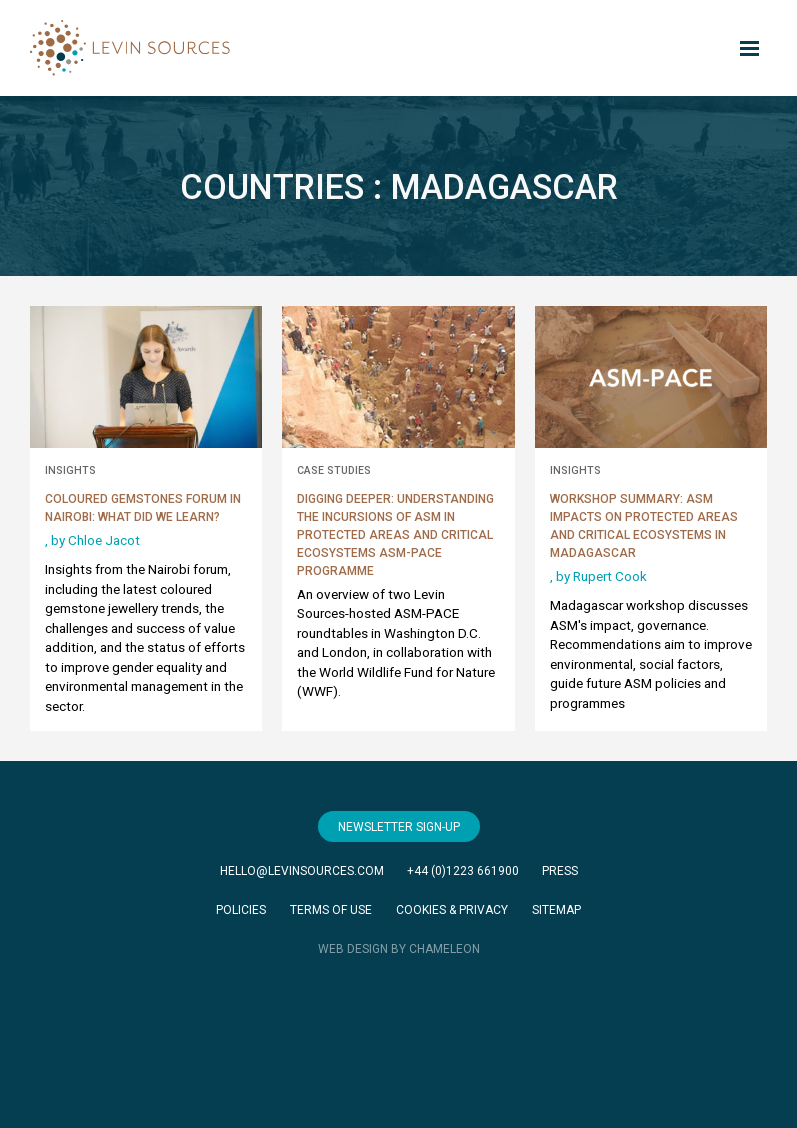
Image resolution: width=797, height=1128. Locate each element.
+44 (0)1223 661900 (463, 871)
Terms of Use (331, 910)
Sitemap (556, 910)
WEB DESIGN (353, 949)
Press (560, 871)
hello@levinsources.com (302, 871)
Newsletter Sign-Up (399, 827)
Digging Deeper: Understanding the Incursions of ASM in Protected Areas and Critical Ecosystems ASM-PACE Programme (395, 535)
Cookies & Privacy (452, 910)
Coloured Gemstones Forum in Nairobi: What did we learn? (143, 508)
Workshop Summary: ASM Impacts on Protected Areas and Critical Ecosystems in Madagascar (644, 526)
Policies (241, 910)
